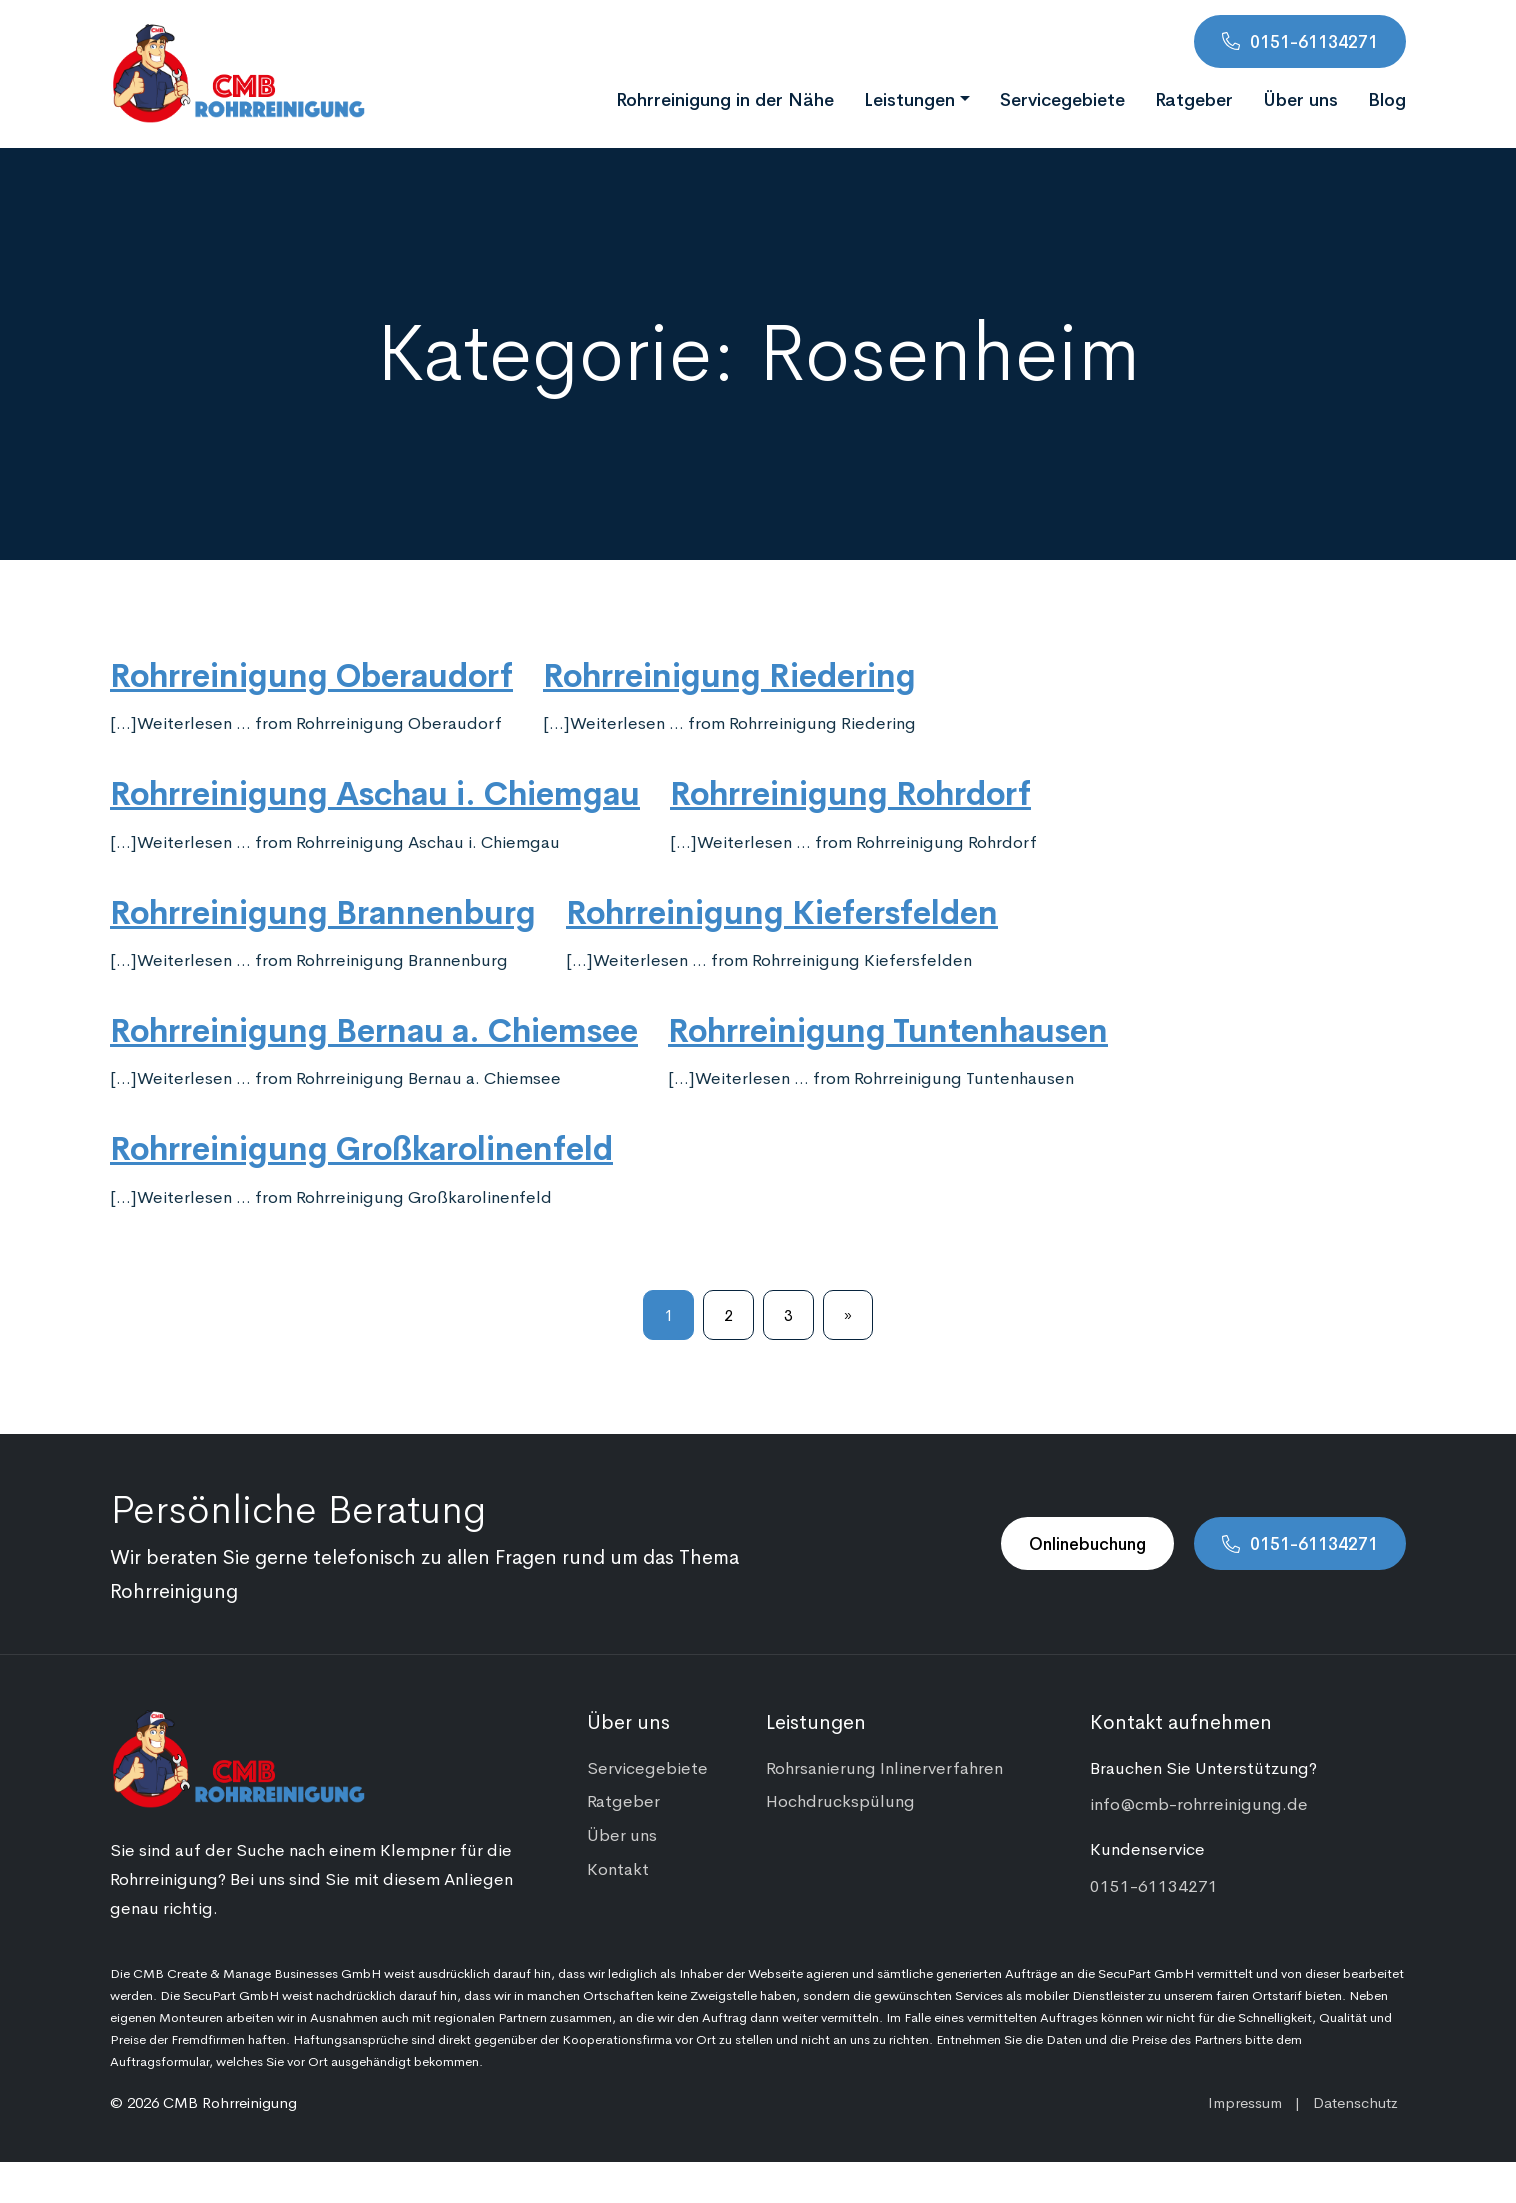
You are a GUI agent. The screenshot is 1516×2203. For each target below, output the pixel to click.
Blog (1387, 98)
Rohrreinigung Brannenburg (323, 910)
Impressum (1245, 2101)
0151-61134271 (1314, 41)
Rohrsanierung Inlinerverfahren (884, 1767)
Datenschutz (1355, 2101)
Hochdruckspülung (840, 1800)
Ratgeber (1194, 98)
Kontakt (618, 1868)
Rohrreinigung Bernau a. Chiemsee (374, 1028)
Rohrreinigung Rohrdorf (850, 791)
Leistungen (909, 98)
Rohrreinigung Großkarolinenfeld (361, 1146)
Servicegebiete (1062, 98)
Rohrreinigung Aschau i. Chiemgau (375, 791)
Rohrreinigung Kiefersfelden (782, 910)
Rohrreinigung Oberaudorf (311, 673)
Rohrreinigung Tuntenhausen (888, 1028)
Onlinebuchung (1087, 1543)
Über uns (1300, 98)
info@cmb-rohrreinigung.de (1199, 1803)
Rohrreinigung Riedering (729, 673)
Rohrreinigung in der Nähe (725, 98)
